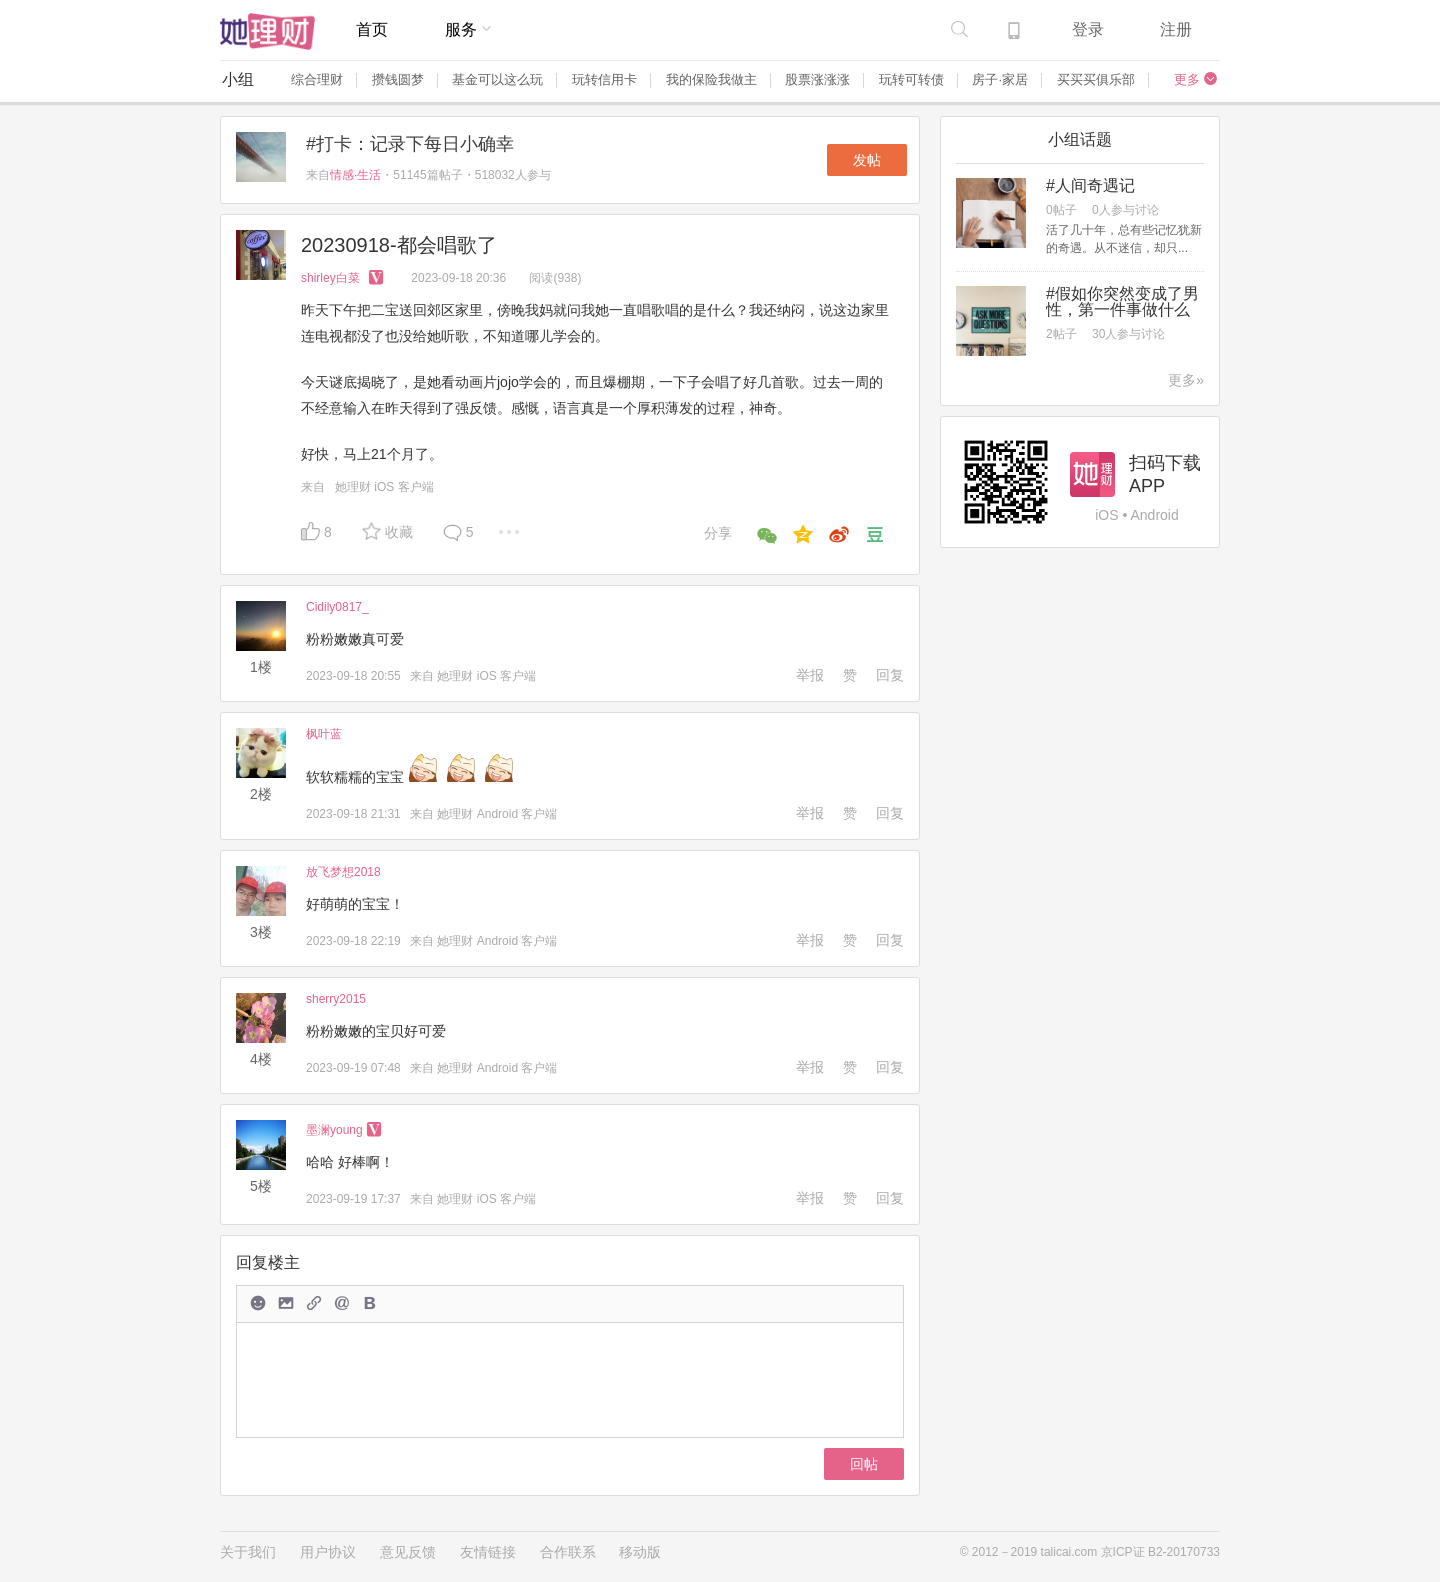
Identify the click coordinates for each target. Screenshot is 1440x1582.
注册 (1176, 29)
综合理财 (317, 79)
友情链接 (488, 1552)
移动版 (640, 1552)
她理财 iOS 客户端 (384, 487)
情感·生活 (355, 175)
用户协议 (328, 1552)
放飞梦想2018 (343, 872)
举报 (810, 675)
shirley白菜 (346, 278)
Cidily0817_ (337, 607)
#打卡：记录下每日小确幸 (410, 144)
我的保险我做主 (711, 79)
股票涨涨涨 (817, 79)
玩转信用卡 (604, 79)
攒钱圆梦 (398, 79)
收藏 (399, 532)
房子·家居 (1000, 79)
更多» (1186, 380)
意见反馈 (408, 1552)
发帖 (867, 160)
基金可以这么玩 (497, 79)
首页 (372, 29)
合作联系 (568, 1552)
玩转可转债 (911, 79)
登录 (1088, 29)
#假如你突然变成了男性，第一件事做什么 (1122, 301)
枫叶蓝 (324, 734)
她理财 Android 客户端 (497, 814)
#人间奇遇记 (1090, 185)
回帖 (864, 1464)
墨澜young (344, 1130)
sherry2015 (336, 999)
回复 (890, 675)
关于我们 (248, 1552)
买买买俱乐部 (1096, 79)
